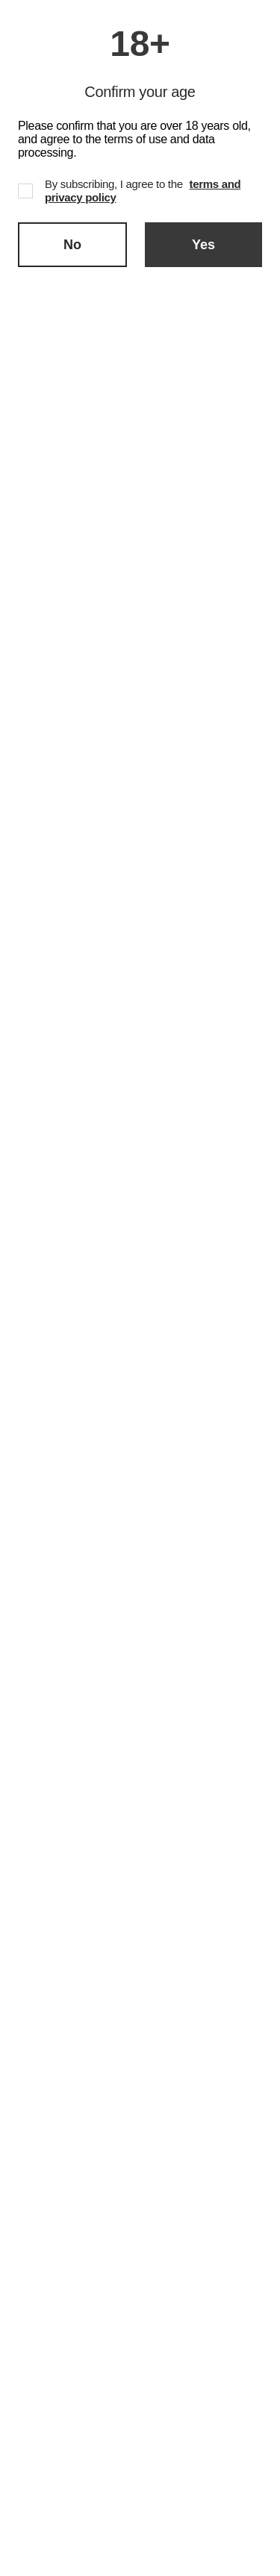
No (72, 244)
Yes (203, 244)
